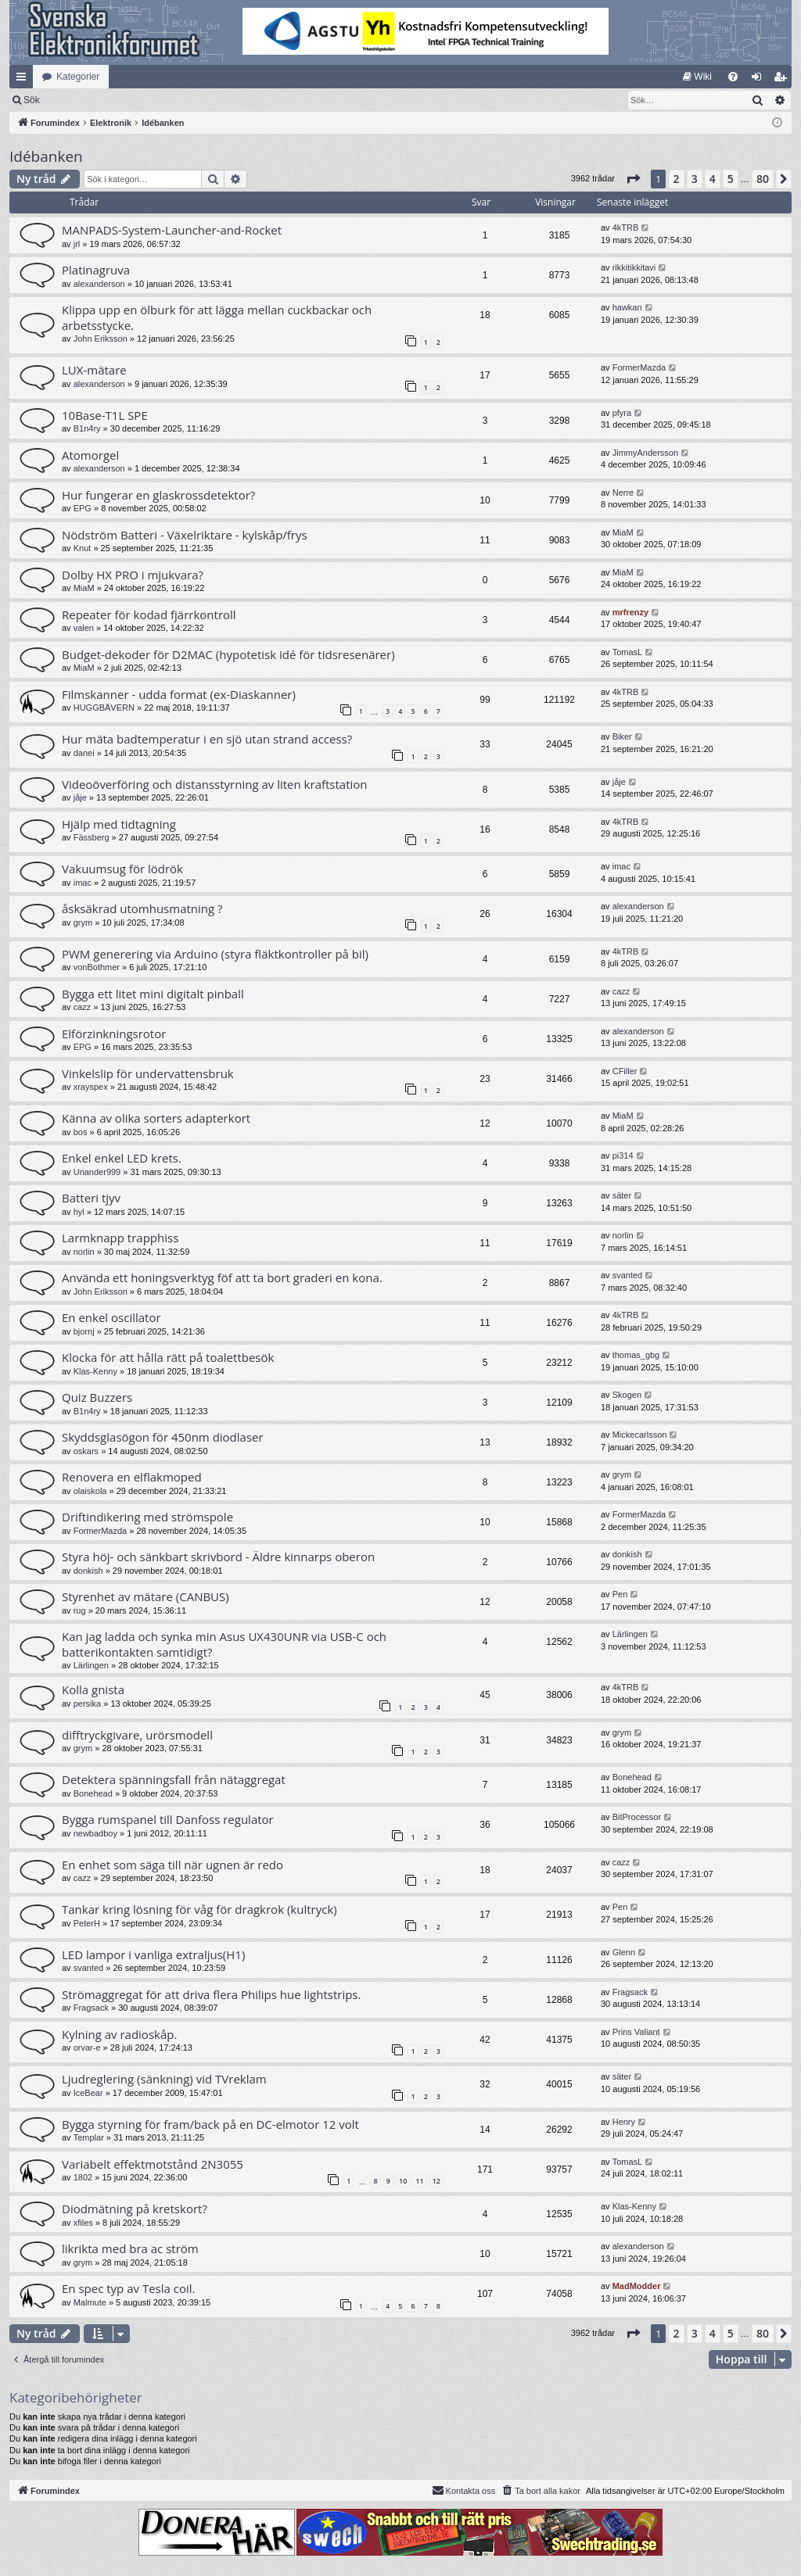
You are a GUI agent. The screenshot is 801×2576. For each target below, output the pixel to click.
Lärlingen (91, 1665)
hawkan (627, 307)
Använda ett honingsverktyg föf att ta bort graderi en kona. (222, 1277)
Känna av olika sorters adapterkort (156, 1118)
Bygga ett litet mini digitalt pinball (153, 993)
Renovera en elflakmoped (132, 1477)
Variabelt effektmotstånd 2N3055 (152, 2164)
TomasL (627, 652)
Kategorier (77, 76)
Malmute (90, 2302)
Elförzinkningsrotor (114, 1033)
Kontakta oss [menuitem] (464, 2490)
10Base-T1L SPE (105, 415)
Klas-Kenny (95, 1371)
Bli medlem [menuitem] (783, 79)
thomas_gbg (636, 1355)
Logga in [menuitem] (760, 79)
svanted (627, 1275)
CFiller (625, 1071)
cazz (83, 1007)
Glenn (623, 1952)
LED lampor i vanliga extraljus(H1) (153, 1954)
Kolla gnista (93, 1689)
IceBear (88, 2093)
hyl (79, 1211)
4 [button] (712, 178)
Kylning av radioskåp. (119, 2034)
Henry (623, 2121)
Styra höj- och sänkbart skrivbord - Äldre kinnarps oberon (218, 1556)
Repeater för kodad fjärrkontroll (149, 614)
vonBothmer (97, 967)
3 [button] (694, 178)
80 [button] (762, 178)
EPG (83, 508)
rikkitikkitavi (634, 267)
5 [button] (730, 178)
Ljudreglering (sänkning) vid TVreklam (164, 2079)
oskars (86, 1451)
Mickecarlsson (639, 1434)
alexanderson (99, 283)
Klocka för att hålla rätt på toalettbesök (168, 1357)
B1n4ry (87, 428)
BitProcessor (636, 1817)
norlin (84, 1251)
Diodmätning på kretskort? (134, 2208)
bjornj (84, 1331)
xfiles (83, 2222)
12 (436, 2181)
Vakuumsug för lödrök (122, 868)
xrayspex (91, 1086)
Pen (620, 1594)
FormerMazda (639, 367)
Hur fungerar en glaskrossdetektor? (158, 495)
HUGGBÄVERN (104, 707)
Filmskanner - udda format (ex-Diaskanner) (179, 694)
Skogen (626, 1394)
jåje (80, 797)
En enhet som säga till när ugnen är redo (172, 1864)
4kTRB (625, 227)
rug (80, 1610)
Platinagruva (96, 270)
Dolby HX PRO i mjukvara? (132, 574)
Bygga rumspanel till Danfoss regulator (168, 1819)
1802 (83, 2177)
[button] (633, 179)
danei (84, 753)
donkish (88, 1570)
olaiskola (90, 1491)
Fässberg (92, 837)
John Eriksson (101, 338)
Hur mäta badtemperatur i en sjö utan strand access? (207, 739)
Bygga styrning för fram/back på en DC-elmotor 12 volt (210, 2124)
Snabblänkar (24, 79)
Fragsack (91, 2007)
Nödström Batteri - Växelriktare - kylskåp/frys (184, 535)
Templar (89, 2137)
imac (83, 882)
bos (81, 1132)
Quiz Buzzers (97, 1397)
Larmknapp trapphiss (120, 1237)
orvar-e (87, 2047)
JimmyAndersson (645, 452)
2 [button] (676, 178)
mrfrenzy (630, 612)
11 (419, 2181)
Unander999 (97, 1172)
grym (83, 922)
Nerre (623, 492)
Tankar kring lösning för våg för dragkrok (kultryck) (199, 1909)
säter (621, 1195)
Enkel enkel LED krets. (121, 1158)
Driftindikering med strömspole (147, 1516)
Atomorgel (90, 455)
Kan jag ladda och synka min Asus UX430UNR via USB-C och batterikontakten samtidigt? (224, 1643)
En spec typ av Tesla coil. (129, 2288)
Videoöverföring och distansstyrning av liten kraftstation (215, 784)
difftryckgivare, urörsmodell (137, 1735)
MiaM (623, 532)
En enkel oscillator (111, 1317)
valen (84, 627)
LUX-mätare (94, 370)
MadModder (636, 2286)
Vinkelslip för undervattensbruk (148, 1073)
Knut (83, 548)
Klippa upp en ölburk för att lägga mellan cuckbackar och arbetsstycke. (217, 317)
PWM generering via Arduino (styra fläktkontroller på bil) (215, 954)
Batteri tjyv (91, 1198)
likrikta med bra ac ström (130, 2248)
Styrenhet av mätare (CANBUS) (145, 1596)
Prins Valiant (636, 2032)
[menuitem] (697, 76)
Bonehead (93, 1793)
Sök (113, 100)
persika (87, 1703)
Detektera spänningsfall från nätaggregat (174, 1779)
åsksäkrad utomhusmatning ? (142, 908)
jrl (77, 244)
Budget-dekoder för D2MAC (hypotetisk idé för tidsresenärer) (228, 654)
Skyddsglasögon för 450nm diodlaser (163, 1437)
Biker (622, 736)
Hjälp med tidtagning (119, 824)
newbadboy (95, 1833)
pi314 (623, 1155)
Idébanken (46, 156)
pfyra (621, 412)
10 (403, 2181)
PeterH (87, 1923)
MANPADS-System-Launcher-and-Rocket (172, 230)
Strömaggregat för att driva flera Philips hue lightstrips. (211, 1994)
